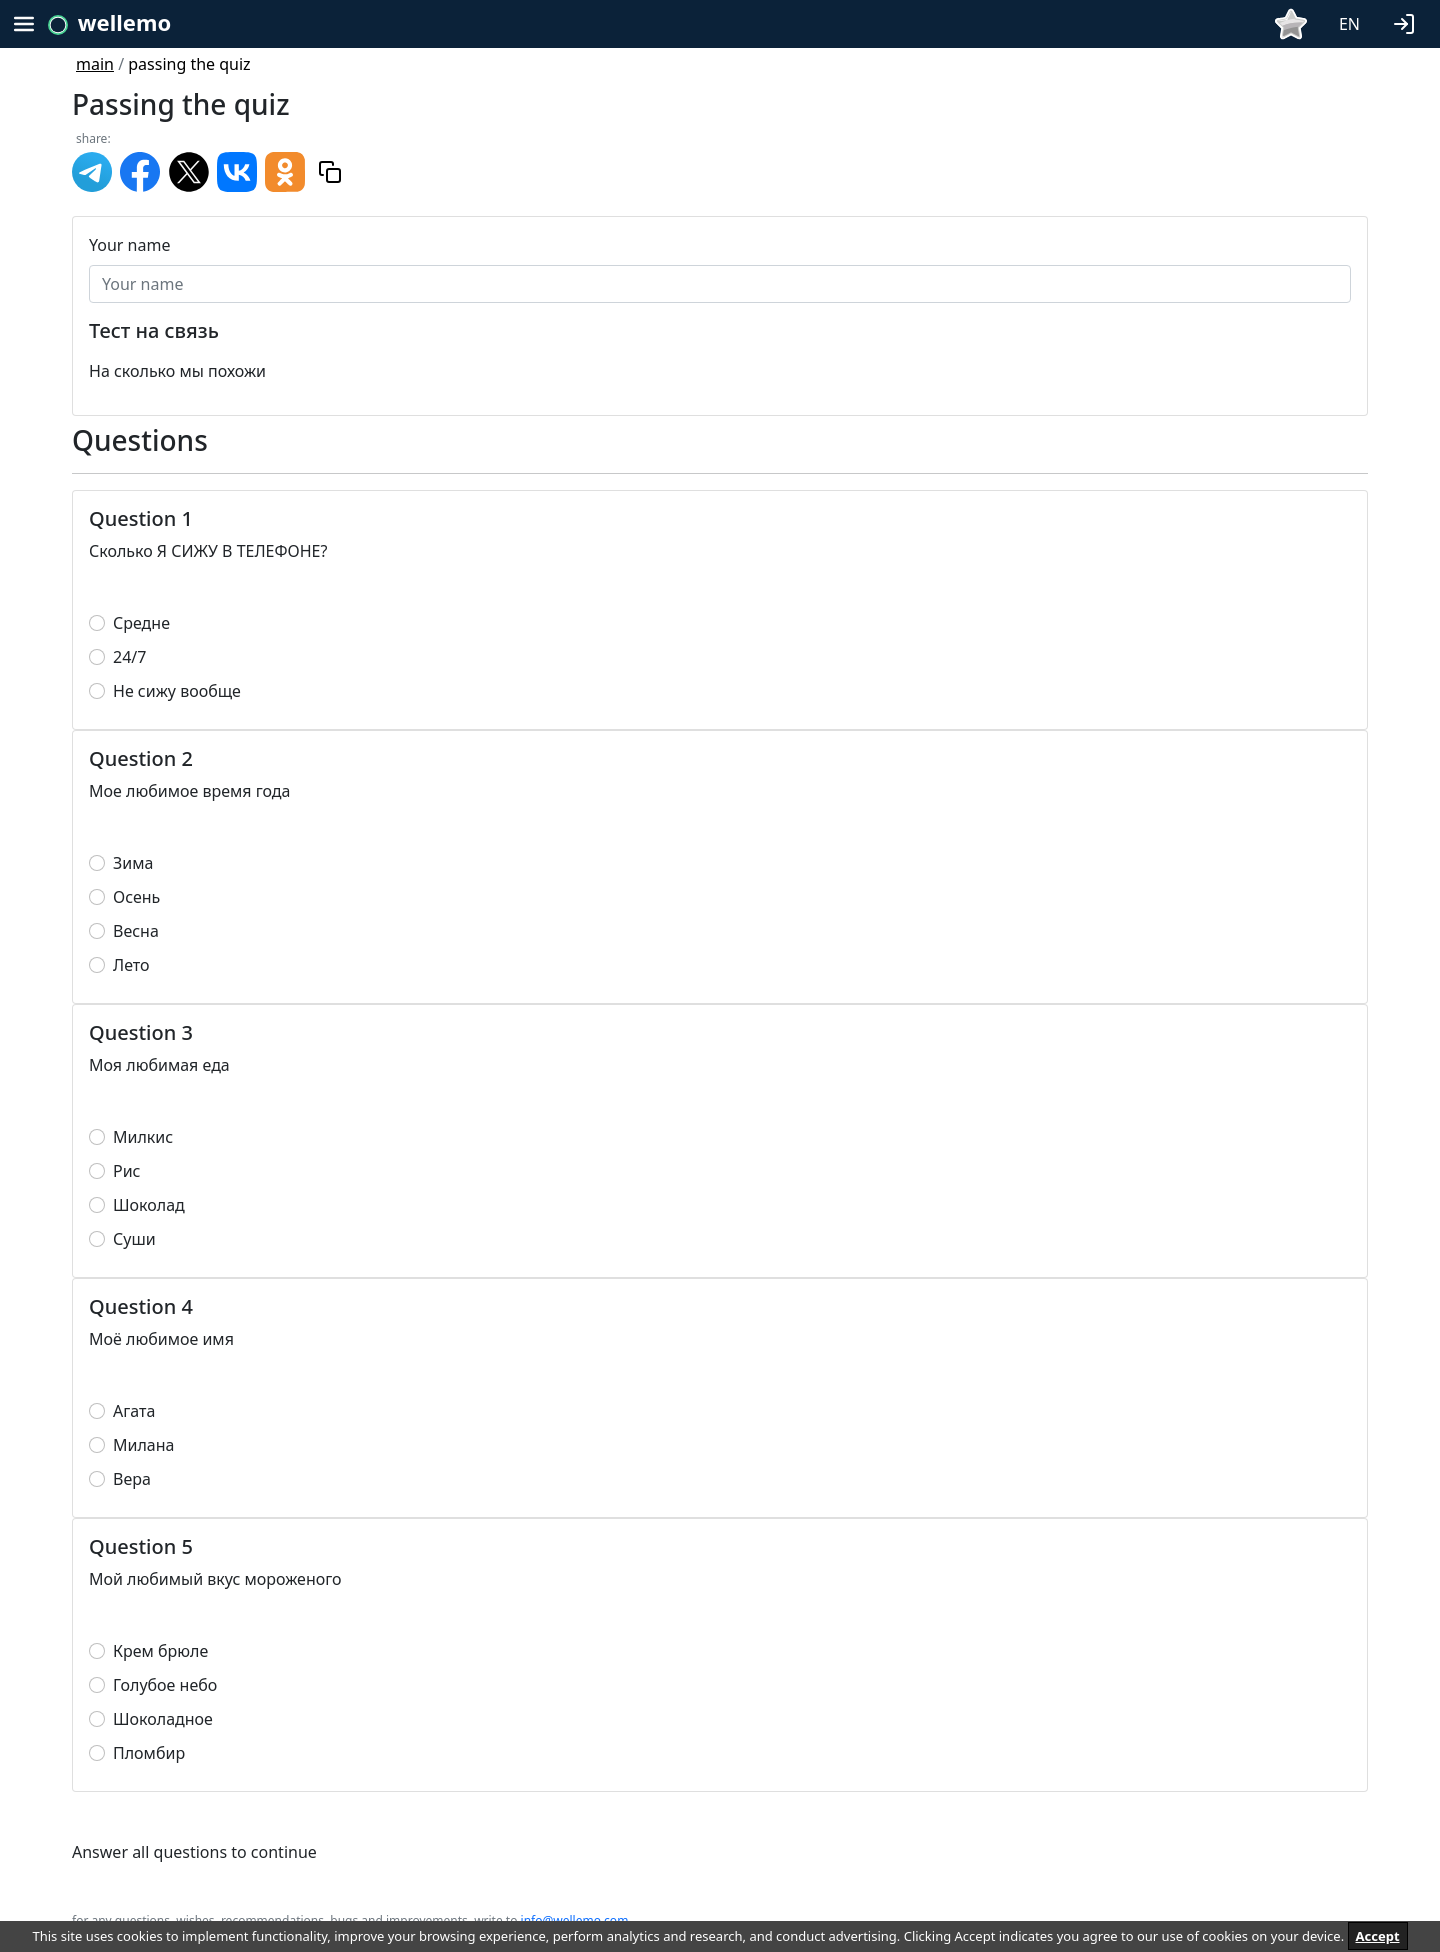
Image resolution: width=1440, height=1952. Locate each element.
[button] (1408, 22)
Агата (134, 1411)
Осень (136, 897)
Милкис (143, 1137)
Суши (134, 1239)
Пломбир (149, 1753)
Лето (131, 965)
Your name (129, 245)
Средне (141, 623)
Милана (143, 1445)
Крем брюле (160, 1651)
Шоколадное (163, 1719)
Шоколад (149, 1205)
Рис (127, 1171)
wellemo (124, 22)
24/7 (129, 657)
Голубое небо (165, 1685)
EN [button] (1349, 24)
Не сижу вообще (177, 691)
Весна (136, 931)
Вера (132, 1479)
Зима (133, 863)
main (95, 64)
